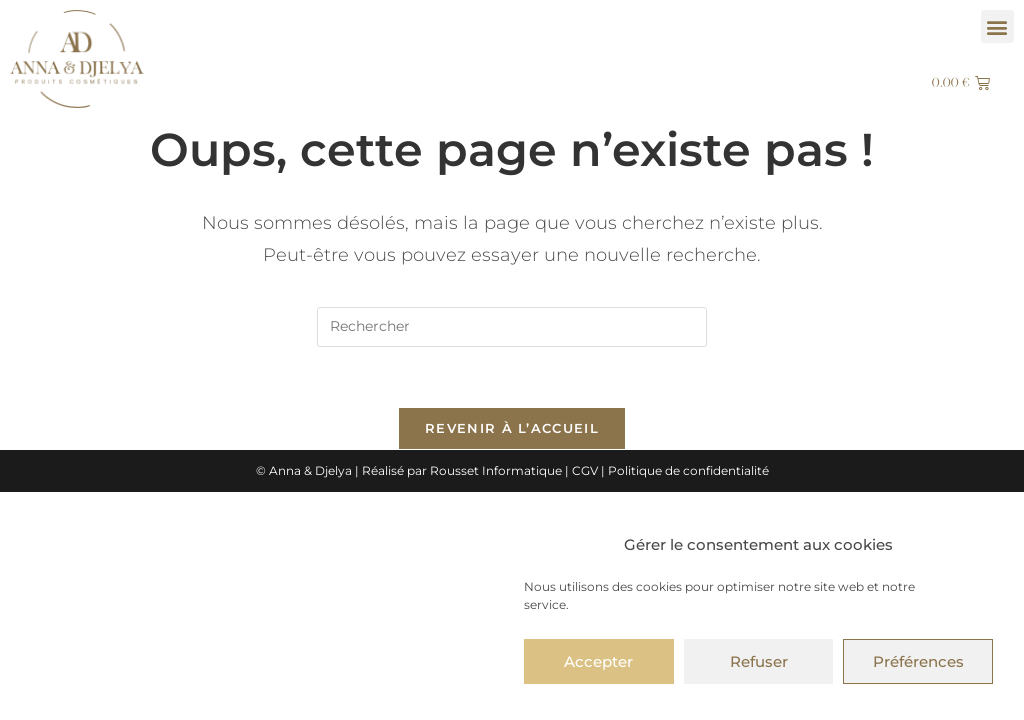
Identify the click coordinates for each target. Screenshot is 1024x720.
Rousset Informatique (496, 470)
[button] (997, 26)
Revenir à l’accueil (512, 428)
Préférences (918, 661)
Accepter (598, 661)
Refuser (759, 661)
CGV (585, 470)
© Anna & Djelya (304, 470)
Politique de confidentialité (688, 470)
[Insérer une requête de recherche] (512, 327)
